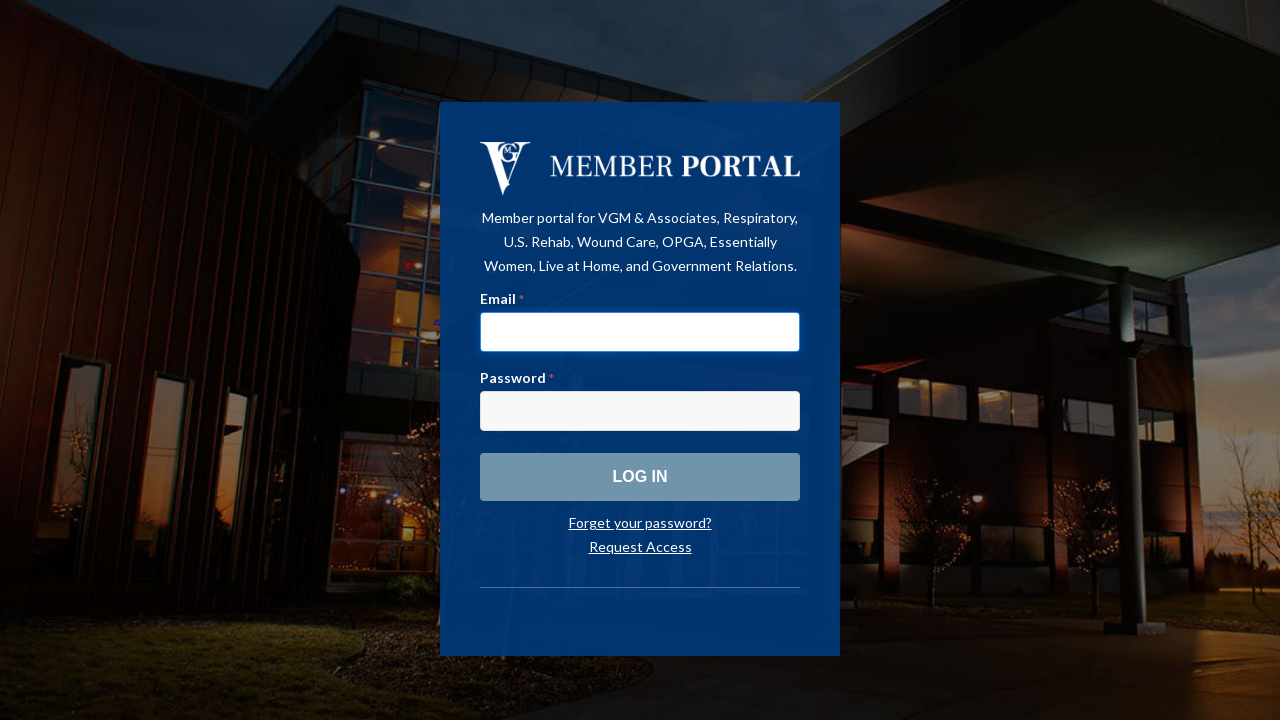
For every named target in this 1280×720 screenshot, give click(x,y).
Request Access (640, 546)
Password (517, 377)
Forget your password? (640, 522)
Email (502, 298)
